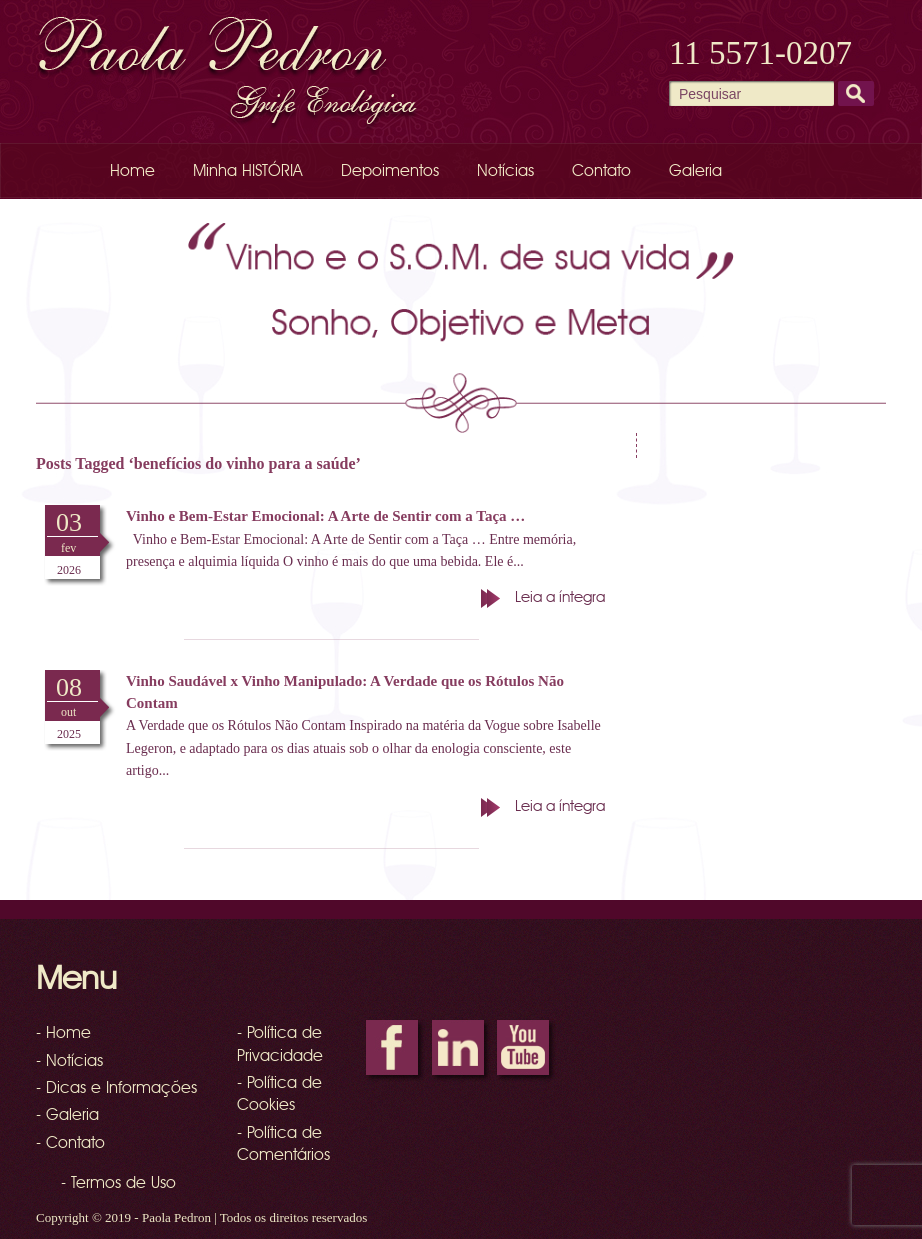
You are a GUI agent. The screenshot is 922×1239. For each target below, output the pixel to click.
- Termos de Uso (118, 1184)
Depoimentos (390, 172)
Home (132, 172)
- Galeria (67, 1116)
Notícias (505, 172)
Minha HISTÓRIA (248, 172)
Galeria (695, 172)
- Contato (70, 1144)
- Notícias (69, 1062)
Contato (601, 172)
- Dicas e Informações (116, 1089)
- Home (63, 1034)
